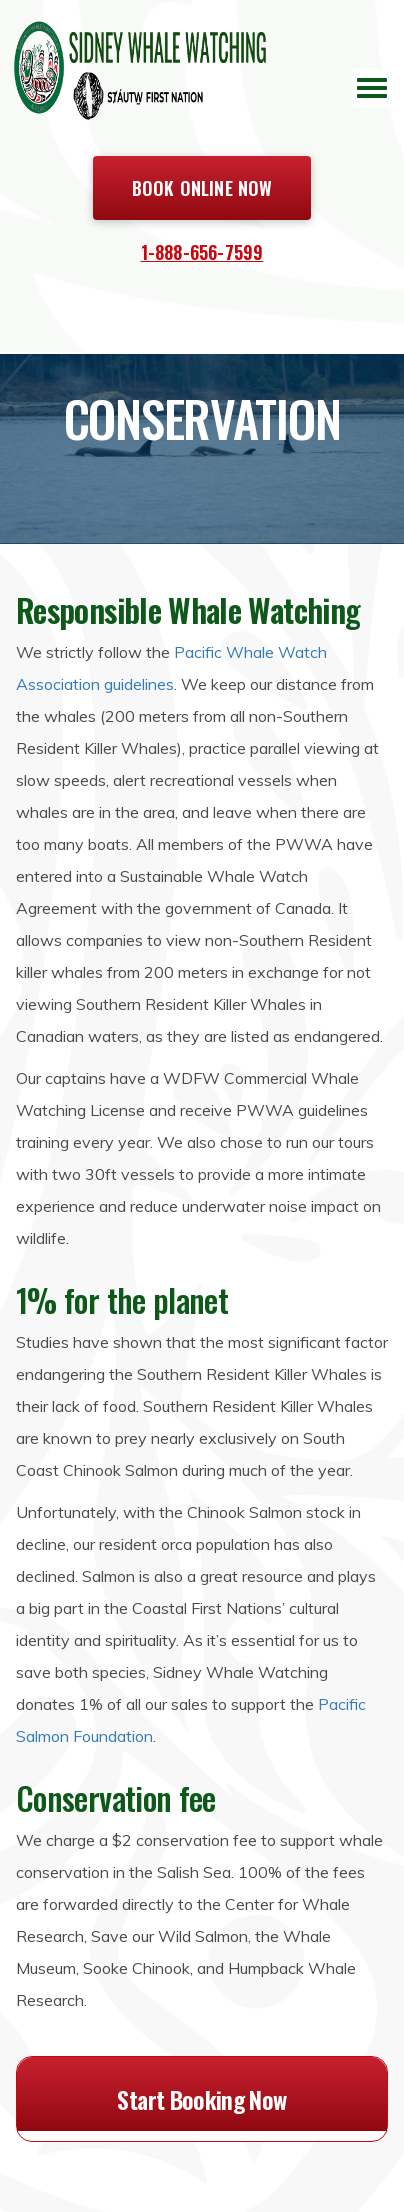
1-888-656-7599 (202, 252)
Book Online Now (202, 188)
